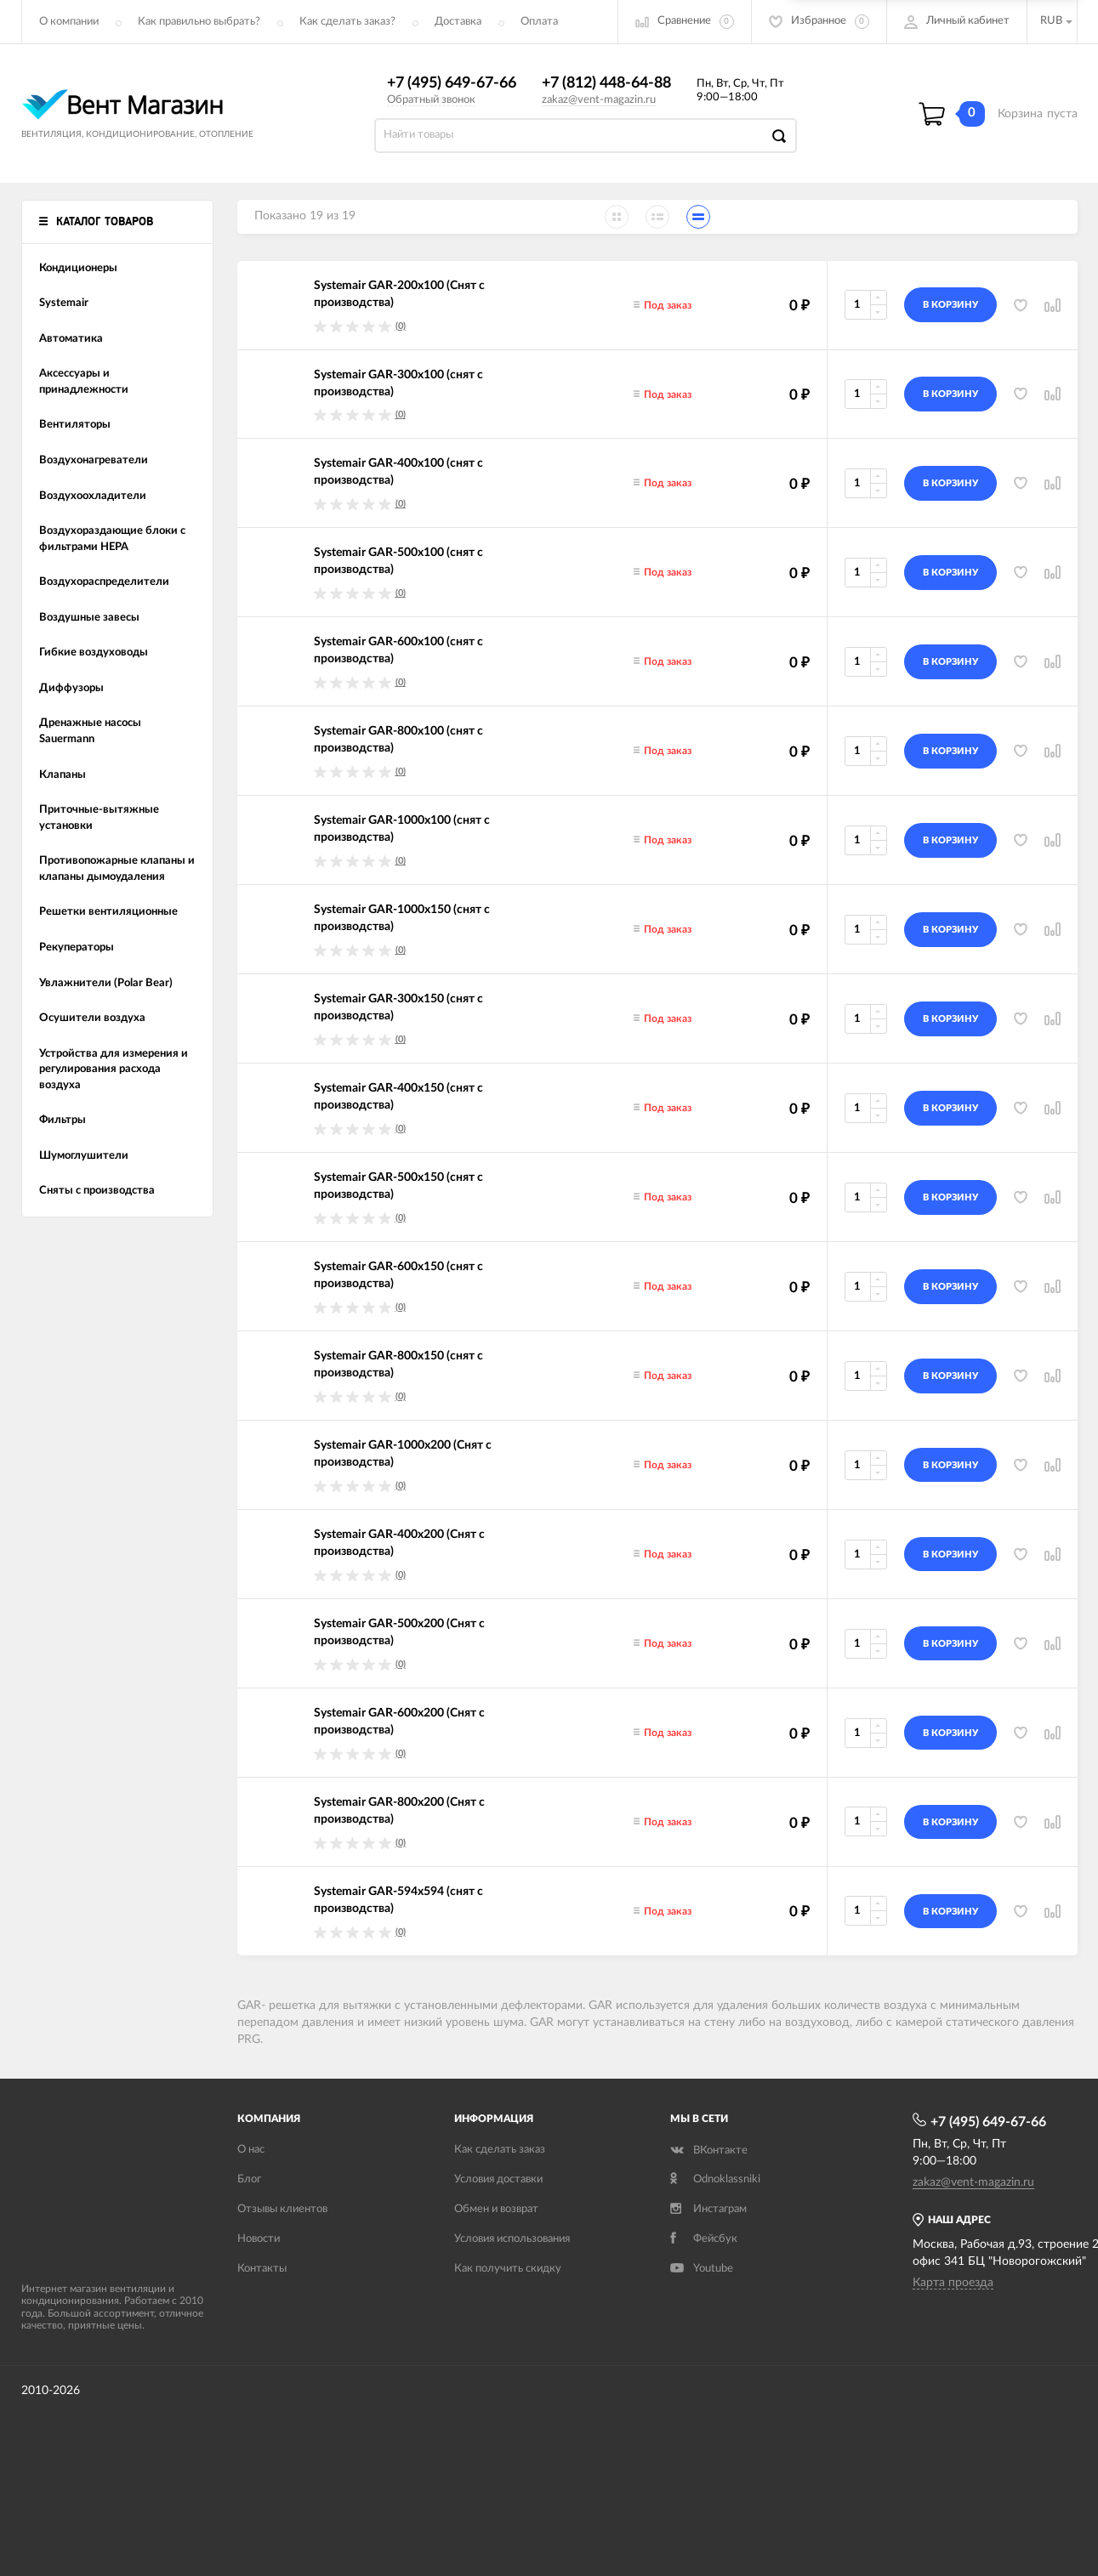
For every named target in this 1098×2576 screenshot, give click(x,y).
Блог (249, 2179)
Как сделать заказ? (347, 21)
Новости (258, 2238)
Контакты (262, 2268)
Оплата (539, 21)
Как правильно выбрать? (199, 21)
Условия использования (512, 2238)
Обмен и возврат (496, 2209)
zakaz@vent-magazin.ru (599, 99)
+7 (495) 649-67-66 (451, 83)
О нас (251, 2149)
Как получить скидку (507, 2268)
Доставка (458, 21)
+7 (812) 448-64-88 (606, 83)
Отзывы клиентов (282, 2209)
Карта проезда (953, 2283)
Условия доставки (498, 2179)
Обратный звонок (431, 99)
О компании (69, 21)
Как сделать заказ (499, 2149)
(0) (400, 326)
